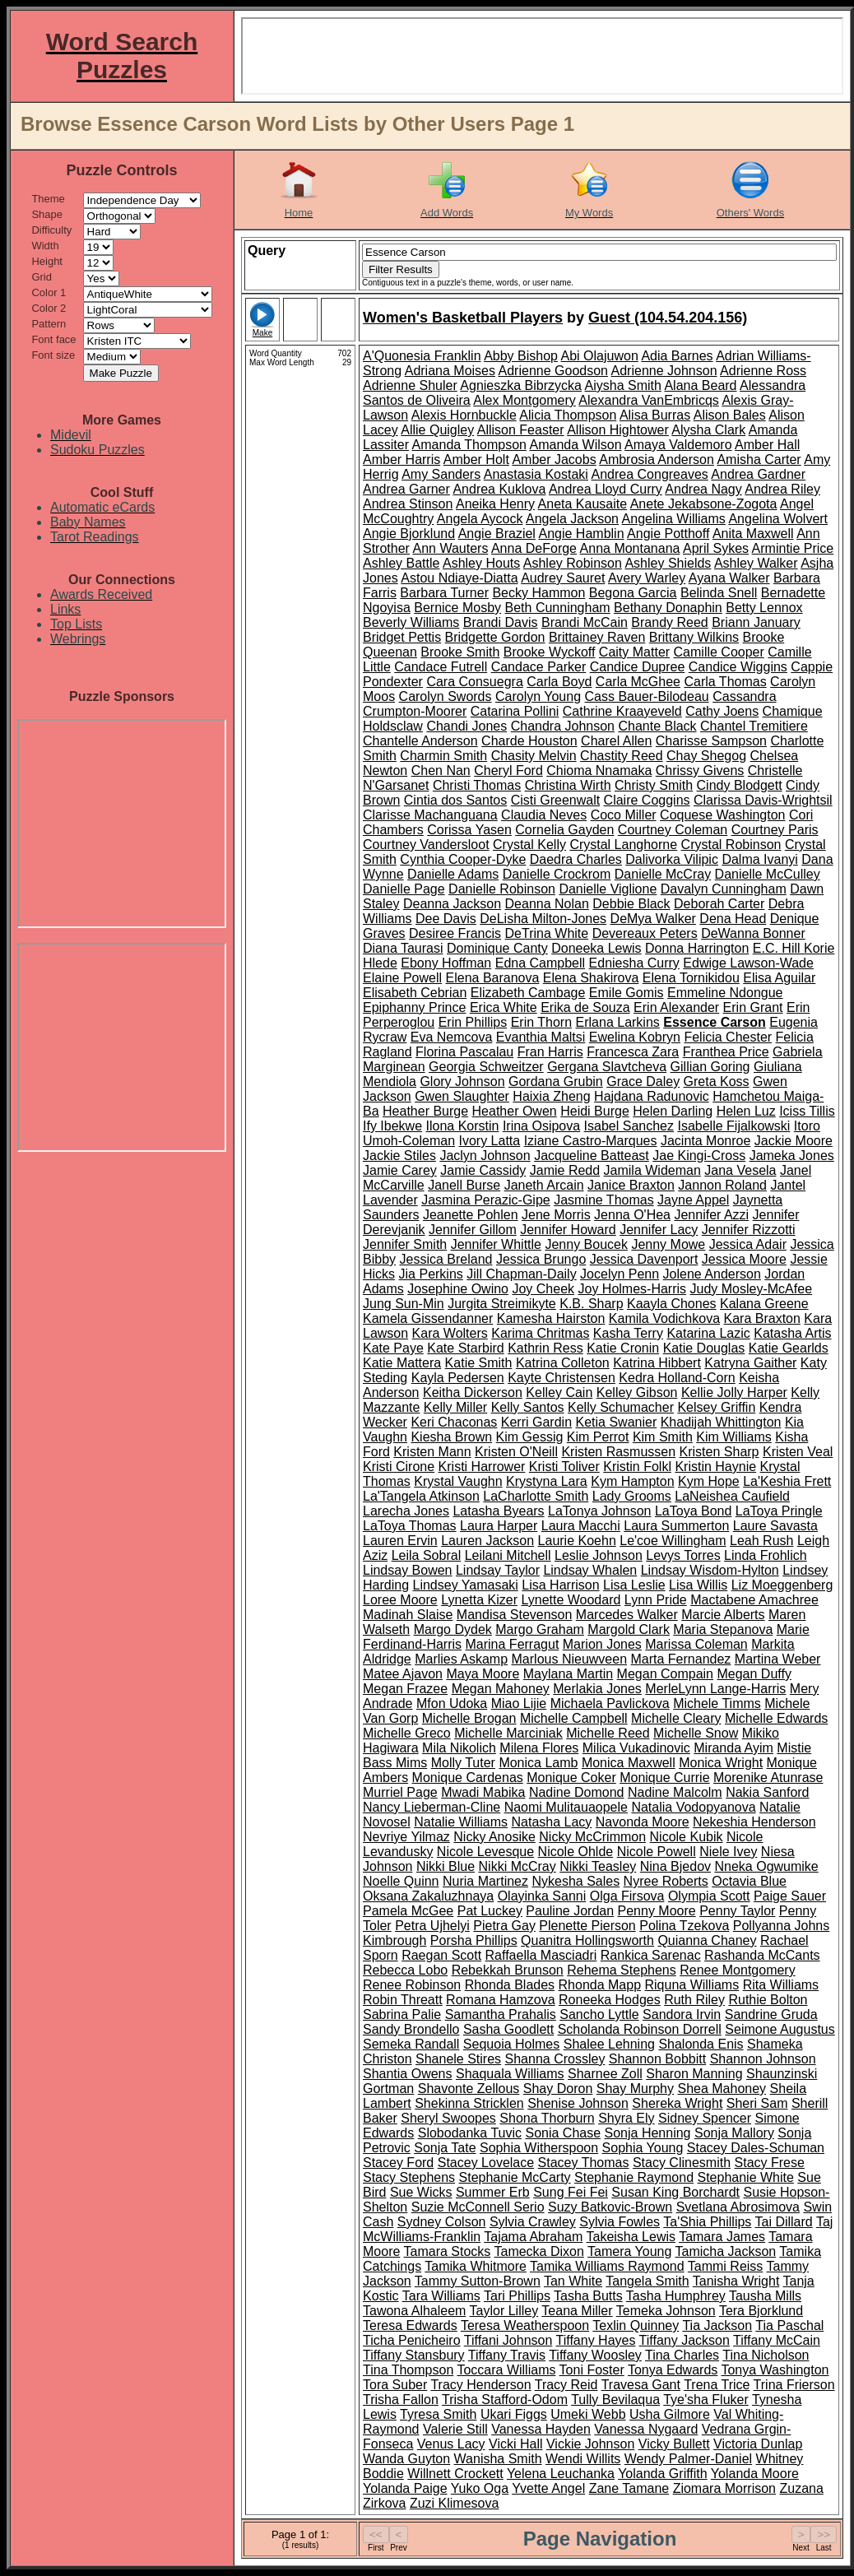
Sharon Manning (694, 2074)
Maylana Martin (568, 1674)
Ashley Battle (401, 563)
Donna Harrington (697, 948)
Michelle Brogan (469, 1718)
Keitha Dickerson (472, 1392)
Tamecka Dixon (538, 2251)
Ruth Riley (694, 2000)
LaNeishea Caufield (732, 1496)
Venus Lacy (451, 2444)
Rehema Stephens (621, 1970)
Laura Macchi (580, 1526)
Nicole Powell (656, 1852)
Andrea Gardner (758, 474)
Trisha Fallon (401, 2400)
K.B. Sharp (591, 1304)
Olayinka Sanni (542, 1896)
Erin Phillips (473, 1022)
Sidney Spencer (704, 2118)
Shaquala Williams (510, 2074)
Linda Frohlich (765, 1555)
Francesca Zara (633, 1052)
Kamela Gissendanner (428, 1318)
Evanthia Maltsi (541, 1037)
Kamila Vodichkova (664, 1318)
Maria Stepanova (723, 1629)
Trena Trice (717, 2385)
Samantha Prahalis (500, 2014)
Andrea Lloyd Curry (605, 489)
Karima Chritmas (540, 1333)
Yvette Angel (548, 2488)
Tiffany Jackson (684, 2340)
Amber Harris (401, 459)
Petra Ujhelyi (432, 1926)
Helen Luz (746, 1111)
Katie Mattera (402, 1363)
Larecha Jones (406, 1511)
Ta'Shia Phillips (707, 2222)
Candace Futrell (440, 667)
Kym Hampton (632, 1481)
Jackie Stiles (399, 1156)
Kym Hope (709, 1481)
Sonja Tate (445, 2148)
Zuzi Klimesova (454, 2503)
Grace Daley (643, 1081)
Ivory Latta (490, 1141)
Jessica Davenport (644, 1259)
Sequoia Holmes (511, 2044)
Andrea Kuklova (499, 489)
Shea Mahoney (721, 2089)
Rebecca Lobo (405, 1970)
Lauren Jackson (487, 1541)
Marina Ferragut (512, 1644)
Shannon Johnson (763, 2059)
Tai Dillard (784, 2222)
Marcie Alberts (722, 1615)
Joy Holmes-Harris (632, 1289)
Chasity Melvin (534, 756)
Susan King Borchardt (675, 2192)
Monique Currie (664, 1778)
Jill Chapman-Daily (521, 1274)
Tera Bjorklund (761, 2311)
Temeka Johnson (666, 2311)
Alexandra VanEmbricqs (648, 400)
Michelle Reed (607, 1733)
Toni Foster (591, 2370)
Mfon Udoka (451, 1703)
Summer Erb (493, 2192)
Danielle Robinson (501, 889)
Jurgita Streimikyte (502, 1304)
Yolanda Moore (755, 2474)
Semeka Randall (411, 2044)
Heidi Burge (594, 1111)
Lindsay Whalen (590, 1570)
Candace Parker (539, 667)
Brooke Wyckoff (550, 652)
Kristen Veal (798, 1452)
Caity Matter (634, 652)
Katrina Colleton (563, 1363)
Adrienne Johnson (664, 371)
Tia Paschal (789, 2325)
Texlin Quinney (635, 2325)
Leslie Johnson (599, 1555)
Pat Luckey (489, 1911)
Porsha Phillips (474, 1940)
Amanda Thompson (469, 445)
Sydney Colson (441, 2222)
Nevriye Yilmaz (406, 1837)
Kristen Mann (432, 1452)
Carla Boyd (559, 682)
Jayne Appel (693, 1200)
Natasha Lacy (552, 1822)
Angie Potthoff (668, 534)
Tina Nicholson (765, 2355)
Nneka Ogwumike (766, 1866)
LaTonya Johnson (599, 1511)
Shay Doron (558, 2089)
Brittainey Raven (597, 637)
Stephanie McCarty (515, 2177)
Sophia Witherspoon (539, 2148)
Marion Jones (602, 1644)
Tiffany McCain (776, 2340)
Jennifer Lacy (659, 1230)
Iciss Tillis (807, 1111)
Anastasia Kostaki (536, 474)
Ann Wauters (450, 548)
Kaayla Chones (672, 1304)
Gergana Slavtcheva (606, 1067)
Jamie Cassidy (483, 1170)
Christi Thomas (477, 785)
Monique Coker (571, 1778)
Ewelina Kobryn (634, 1037)
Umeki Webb (587, 2414)
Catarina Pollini (515, 711)
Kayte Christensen (561, 1378)
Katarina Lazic (708, 1333)
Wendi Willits (582, 2459)
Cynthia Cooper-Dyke (463, 859)
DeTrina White (547, 933)
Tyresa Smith (438, 2414)
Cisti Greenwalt (555, 800)
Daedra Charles (576, 859)
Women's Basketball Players (463, 317)
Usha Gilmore (669, 2414)
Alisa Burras (655, 415)
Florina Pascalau (464, 1052)
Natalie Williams (461, 1822)
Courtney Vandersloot (426, 845)
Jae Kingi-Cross (698, 1156)
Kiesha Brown (451, 1437)
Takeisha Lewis (630, 2237)
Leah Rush (761, 1541)
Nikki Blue (445, 1866)
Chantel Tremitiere (754, 726)
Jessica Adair (748, 1244)
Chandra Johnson (563, 726)
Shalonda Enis (700, 2044)
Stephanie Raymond (634, 2177)
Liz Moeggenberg (782, 1585)
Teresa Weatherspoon (525, 2325)
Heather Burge (425, 1111)
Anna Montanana (630, 548)
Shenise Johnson (578, 2103)
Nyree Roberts (666, 1881)
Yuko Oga (479, 2488)
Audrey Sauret (563, 578)
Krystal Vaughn (458, 1481)
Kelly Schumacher (621, 1407)
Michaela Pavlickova (610, 1703)
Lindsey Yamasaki (465, 1585)
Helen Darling (672, 1111)
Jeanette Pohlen (470, 1215)
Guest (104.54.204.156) (667, 317)
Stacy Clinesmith (682, 2163)
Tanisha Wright (736, 2281)
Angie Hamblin (581, 534)
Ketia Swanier (616, 1422)
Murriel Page (400, 1792)
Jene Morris (556, 1215)
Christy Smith (654, 785)
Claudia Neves (544, 815)
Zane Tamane (629, 2488)
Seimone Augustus (779, 2029)
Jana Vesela (740, 1170)
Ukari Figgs (513, 2414)
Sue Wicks (421, 2192)
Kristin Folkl (637, 1467)
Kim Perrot (598, 1437)
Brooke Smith (459, 652)
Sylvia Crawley (533, 2222)
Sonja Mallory (734, 2133)
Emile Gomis (626, 993)
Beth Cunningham (557, 608)
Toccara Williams (506, 2370)
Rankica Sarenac (651, 1955)
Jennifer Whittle (496, 1244)
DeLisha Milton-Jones (543, 919)
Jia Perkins (431, 1274)
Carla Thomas (725, 682)
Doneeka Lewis (596, 948)
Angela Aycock (480, 519)
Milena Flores (538, 1748)
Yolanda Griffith (663, 2474)
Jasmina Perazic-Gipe (485, 1200)
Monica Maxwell (628, 1763)
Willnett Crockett (455, 2474)
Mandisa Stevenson (515, 1615)
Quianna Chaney (706, 1940)
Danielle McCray (663, 874)
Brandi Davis (500, 622)
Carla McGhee (638, 682)
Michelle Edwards (776, 1718)
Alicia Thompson (567, 415)
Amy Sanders (440, 474)
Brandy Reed (669, 622)
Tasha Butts (588, 2296)
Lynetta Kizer (479, 1600)
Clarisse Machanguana (430, 815)
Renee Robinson (412, 1985)
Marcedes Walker (627, 1615)
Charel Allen (616, 741)
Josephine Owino (457, 1289)
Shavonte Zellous (469, 2089)
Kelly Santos (527, 1407)
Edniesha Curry (634, 963)
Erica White (503, 1007)
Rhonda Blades (510, 1985)
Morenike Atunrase (768, 1778)
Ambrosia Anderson (656, 459)
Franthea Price (726, 1052)
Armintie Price (793, 548)
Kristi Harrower (482, 1467)
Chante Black (657, 726)
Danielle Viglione (608, 889)
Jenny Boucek (586, 1244)
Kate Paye (393, 1348)
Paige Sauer (790, 1896)
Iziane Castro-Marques (590, 1141)
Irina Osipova (541, 1126)
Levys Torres (683, 1555)
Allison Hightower (618, 430)
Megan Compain (665, 1674)
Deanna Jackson (452, 904)
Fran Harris (550, 1052)
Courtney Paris (775, 830)
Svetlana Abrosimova (738, 2207)
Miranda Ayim (733, 1748)
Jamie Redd (565, 1170)
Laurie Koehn (577, 1541)
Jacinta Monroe (705, 1141)
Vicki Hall (516, 2444)
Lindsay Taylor (498, 1570)
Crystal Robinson (731, 845)
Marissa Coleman (696, 1644)
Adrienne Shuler (410, 385)
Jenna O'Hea (632, 1215)
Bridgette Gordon (495, 637)
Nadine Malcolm (675, 1792)
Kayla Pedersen (457, 1378)
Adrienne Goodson (553, 371)
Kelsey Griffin (716, 1407)
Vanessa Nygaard (646, 2429)
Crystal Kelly (529, 845)
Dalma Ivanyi (759, 859)
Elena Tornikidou (691, 978)
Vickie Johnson (590, 2444)
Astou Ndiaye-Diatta (459, 578)
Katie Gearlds (788, 1348)
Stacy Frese (770, 2163)
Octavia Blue (749, 1881)
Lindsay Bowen (408, 1570)
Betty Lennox (764, 608)
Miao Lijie (519, 1703)
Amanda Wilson (576, 445)
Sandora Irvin (682, 2014)
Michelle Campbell (574, 1718)
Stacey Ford (398, 2163)
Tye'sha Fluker (706, 2400)
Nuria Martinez (485, 1881)
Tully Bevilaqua (615, 2400)
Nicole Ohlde (576, 1852)
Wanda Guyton (406, 2459)
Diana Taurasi (403, 948)
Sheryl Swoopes (448, 2118)
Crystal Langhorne (623, 845)
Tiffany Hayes (596, 2340)
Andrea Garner (406, 489)
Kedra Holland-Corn (677, 1378)
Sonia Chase (563, 2133)
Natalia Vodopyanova (693, 1807)
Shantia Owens (408, 2074)
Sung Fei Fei (570, 2192)
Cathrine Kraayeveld (622, 711)
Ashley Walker (756, 563)
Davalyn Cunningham (724, 889)
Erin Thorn (541, 1022)
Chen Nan (441, 770)
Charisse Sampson (711, 741)
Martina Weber (778, 1659)
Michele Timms (717, 1703)
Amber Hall (767, 445)
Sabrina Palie (402, 2014)
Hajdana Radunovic (651, 1096)
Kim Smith (663, 1437)
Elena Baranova (493, 978)
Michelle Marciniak (508, 1733)
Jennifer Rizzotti (749, 1230)
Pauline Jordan (570, 1911)
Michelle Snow (695, 1733)
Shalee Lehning (609, 2044)
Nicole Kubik (686, 1837)
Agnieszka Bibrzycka (521, 385)
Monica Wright (721, 1763)
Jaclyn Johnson (484, 1156)
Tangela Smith (647, 2281)
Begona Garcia (633, 593)
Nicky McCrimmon (592, 1837)
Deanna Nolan (547, 904)
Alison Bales (730, 415)
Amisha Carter (759, 459)
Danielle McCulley (767, 874)
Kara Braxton (761, 1318)
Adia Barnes (676, 356)
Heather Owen (514, 1111)
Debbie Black (631, 904)
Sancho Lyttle (598, 2014)
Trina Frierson (794, 2385)
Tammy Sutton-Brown (478, 2281)
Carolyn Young (538, 696)
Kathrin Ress (545, 1348)
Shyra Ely (626, 2118)
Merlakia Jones (597, 1689)
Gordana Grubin (555, 1081)
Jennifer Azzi (711, 1215)
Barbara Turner (444, 593)
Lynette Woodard (570, 1600)
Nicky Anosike (494, 1837)
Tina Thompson (408, 2370)
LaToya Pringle (779, 1511)
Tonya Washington (774, 2370)
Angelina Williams (674, 519)
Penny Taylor (737, 1911)
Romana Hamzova (500, 2000)
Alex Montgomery (524, 400)
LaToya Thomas (410, 1526)
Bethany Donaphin (668, 608)
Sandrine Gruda (771, 2014)
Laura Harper (498, 1526)
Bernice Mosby (457, 608)
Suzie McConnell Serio (478, 2207)
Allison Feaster (520, 430)
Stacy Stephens (409, 2177)
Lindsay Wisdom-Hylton (710, 1570)
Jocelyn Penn (619, 1274)
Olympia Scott (709, 1896)
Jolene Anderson (712, 1274)
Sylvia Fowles (619, 2222)
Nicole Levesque (485, 1852)
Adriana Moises (450, 371)
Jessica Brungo (541, 1259)
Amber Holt (476, 459)
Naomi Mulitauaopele (566, 1807)
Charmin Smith (443, 756)
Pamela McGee (408, 1911)
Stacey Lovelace (486, 2163)
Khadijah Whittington (721, 1422)
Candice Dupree (637, 667)
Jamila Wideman (652, 1170)
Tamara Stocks (447, 2251)
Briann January (756, 622)
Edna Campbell (540, 963)
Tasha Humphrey (676, 2296)
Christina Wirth (568, 785)
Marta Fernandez (681, 1659)
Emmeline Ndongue (725, 993)
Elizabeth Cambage (528, 993)
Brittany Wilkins (694, 637)
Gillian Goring (710, 1067)
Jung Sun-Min (403, 1304)
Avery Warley (646, 578)
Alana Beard (700, 385)
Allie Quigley (437, 430)
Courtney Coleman (672, 830)
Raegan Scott (441, 1955)
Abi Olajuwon (599, 356)
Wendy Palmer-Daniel (688, 2459)
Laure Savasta (775, 1526)
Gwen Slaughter (462, 1096)
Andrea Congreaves (649, 474)
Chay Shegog (706, 756)
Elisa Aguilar (779, 978)
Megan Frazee (405, 1689)
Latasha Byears (498, 1511)
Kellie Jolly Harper (734, 1392)
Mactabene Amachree (754, 1600)
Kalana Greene (764, 1304)
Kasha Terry (628, 1333)
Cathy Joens (722, 711)
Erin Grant (753, 1007)
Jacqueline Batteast (591, 1156)
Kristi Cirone (398, 1467)
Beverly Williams (411, 622)
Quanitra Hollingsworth (587, 1940)
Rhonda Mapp (600, 1985)
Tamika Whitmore (476, 2266)
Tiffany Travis (506, 2355)
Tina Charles (682, 2355)
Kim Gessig (530, 1437)
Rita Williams (781, 1985)
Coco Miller (624, 815)
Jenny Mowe (668, 1244)
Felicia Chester (728, 1037)
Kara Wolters (450, 1333)
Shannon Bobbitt (657, 2059)
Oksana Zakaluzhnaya (428, 1896)
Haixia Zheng (551, 1096)
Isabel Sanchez (629, 1126)
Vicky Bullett (674, 2444)
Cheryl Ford (508, 770)
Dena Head (732, 919)
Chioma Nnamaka (599, 770)
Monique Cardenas (467, 1778)
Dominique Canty (497, 948)
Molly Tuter (463, 1763)
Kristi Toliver (564, 1467)
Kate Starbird (465, 1348)
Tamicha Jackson (725, 2251)
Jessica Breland (445, 1259)
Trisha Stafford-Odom (505, 2400)
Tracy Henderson (480, 2385)
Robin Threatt (403, 2000)
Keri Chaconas (454, 1422)
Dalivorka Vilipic (671, 859)
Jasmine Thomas (604, 1200)
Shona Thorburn (546, 2118)
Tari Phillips (517, 2296)
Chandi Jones (466, 726)
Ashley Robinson (572, 563)
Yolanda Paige (405, 2488)
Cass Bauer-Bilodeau (647, 696)
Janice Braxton (631, 1185)
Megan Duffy (754, 1674)
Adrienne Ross (763, 371)
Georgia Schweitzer (486, 1067)
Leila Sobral (427, 1555)
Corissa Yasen (469, 830)
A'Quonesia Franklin (422, 356)
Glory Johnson (462, 1081)
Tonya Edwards (672, 2370)
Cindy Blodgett (739, 785)
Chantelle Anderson (420, 741)
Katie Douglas (704, 1348)
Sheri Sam (757, 2103)
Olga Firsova (627, 1896)
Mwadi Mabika (483, 1792)
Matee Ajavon (403, 1674)
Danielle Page (404, 889)
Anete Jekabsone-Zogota (703, 504)
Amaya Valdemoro (677, 445)
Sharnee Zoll (605, 2074)
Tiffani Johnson (508, 2340)
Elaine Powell (402, 978)
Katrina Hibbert (657, 1363)
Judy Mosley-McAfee (751, 1289)
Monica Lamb (538, 1763)
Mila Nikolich (459, 1748)
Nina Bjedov (675, 1866)
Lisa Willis (698, 1585)
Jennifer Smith (405, 1244)
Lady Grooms (631, 1496)
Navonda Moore (642, 1822)
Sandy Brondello (411, 2029)
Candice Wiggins (738, 667)
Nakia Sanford (767, 1792)
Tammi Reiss (725, 2266)
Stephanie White (745, 2177)
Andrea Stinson (408, 504)
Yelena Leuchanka (561, 2474)
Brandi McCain (584, 622)
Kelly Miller (455, 1407)
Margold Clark (628, 1629)
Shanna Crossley (555, 2059)
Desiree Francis (455, 933)
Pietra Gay (504, 1926)
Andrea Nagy (703, 489)
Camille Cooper (719, 652)
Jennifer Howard (568, 1230)
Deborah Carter (719, 904)
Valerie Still (455, 2429)
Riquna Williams (692, 1985)
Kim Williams (734, 1437)
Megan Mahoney (501, 1689)
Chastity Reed (621, 756)
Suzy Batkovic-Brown (610, 2207)
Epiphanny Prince (414, 1007)
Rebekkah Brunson (508, 1970)
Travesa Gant (640, 2385)
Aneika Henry (495, 504)
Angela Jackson (572, 519)
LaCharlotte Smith (535, 1496)
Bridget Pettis (402, 637)
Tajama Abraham (533, 2237)
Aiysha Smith (623, 385)
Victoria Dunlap (757, 2444)
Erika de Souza (585, 1007)
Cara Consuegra (474, 682)
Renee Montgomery (738, 1970)
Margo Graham (539, 1629)
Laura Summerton (676, 1526)
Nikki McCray (517, 1866)
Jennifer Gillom (473, 1230)
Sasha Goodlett (508, 2029)
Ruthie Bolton (767, 2000)
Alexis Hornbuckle (464, 415)
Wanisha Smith (498, 2459)
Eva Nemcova (452, 1037)
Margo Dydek (453, 1629)
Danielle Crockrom (557, 874)
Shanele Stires (458, 2059)
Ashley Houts (481, 563)
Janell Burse (464, 1185)
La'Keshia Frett (787, 1481)
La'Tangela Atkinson (421, 1496)
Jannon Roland (722, 1185)
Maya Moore (482, 1674)
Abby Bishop (521, 356)
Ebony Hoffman (446, 963)
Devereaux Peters (645, 933)
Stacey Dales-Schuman (755, 2148)
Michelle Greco (407, 1733)
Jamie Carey (400, 1170)
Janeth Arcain (544, 1185)
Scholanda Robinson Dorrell (640, 2029)
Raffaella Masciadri (541, 1955)
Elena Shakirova (591, 978)
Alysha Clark (708, 430)
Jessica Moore (744, 1259)
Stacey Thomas (583, 2163)
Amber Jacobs (554, 459)
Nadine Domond (576, 1792)
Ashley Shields (667, 563)
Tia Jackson (717, 2325)
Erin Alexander (676, 1007)
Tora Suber (395, 2385)
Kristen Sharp (719, 1452)
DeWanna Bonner (753, 933)
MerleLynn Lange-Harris (715, 1689)
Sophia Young (643, 2148)
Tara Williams (441, 2296)
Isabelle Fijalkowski (733, 1126)
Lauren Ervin (400, 1541)
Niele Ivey (728, 1852)
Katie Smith (479, 1363)
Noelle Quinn (401, 1881)
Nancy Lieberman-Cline (431, 1807)
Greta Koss (717, 1081)
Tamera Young (629, 2251)
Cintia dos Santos (455, 800)
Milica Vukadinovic (636, 1748)
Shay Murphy (635, 2089)
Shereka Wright (677, 2103)
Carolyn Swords (445, 696)
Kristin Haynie (715, 1467)
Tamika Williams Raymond (607, 2266)
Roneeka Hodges (610, 2000)
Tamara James (722, 2237)
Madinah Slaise (408, 1615)
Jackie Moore (793, 1141)
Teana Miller (576, 2311)
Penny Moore (657, 1911)
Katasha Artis (792, 1333)
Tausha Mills (765, 2296)
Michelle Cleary (676, 1718)
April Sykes (716, 548)
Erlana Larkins (618, 1022)
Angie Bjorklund (409, 534)
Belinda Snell (718, 593)
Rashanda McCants (762, 1955)
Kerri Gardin (536, 1422)
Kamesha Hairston (551, 1318)
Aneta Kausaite (583, 504)
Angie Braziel (497, 534)
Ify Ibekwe (392, 1126)
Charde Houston (529, 741)
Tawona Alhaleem (414, 2311)
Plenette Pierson (587, 1926)
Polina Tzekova (684, 1926)
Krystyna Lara (546, 1481)
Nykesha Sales (575, 1881)
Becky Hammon (538, 593)
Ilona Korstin (462, 1126)
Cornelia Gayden (564, 830)
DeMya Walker (653, 919)
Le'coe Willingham (673, 1541)
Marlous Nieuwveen (570, 1659)
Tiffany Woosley (595, 2355)
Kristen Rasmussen (618, 1452)
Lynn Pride (655, 1600)
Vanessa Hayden (541, 2429)
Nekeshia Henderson (754, 1822)
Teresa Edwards (410, 2325)
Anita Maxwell (753, 534)
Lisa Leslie (634, 1585)
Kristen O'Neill (516, 1452)
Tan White (573, 2281)
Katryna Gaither (750, 1363)
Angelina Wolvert (778, 519)
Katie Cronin (623, 1348)
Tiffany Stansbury (414, 2355)
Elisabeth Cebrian (414, 993)
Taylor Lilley (504, 2311)
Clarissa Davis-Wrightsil (763, 800)
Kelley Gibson (637, 1392)
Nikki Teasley (597, 1866)
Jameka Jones (792, 1156)
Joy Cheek (543, 1289)
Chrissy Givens (700, 770)
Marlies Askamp (461, 1659)
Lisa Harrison (560, 1585)
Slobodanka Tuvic (470, 2133)
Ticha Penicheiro (412, 2340)
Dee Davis (445, 919)
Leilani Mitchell (508, 1555)
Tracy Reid (566, 2385)
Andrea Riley (782, 489)
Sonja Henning (648, 2133)
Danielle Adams (453, 874)
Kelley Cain (559, 1392)
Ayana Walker (729, 578)
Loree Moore (400, 1600)
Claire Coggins (647, 800)
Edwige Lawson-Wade (748, 963)
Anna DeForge (534, 548)
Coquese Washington (722, 815)
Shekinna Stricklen (469, 2103)
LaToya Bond (693, 1511)
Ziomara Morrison (724, 2488)
